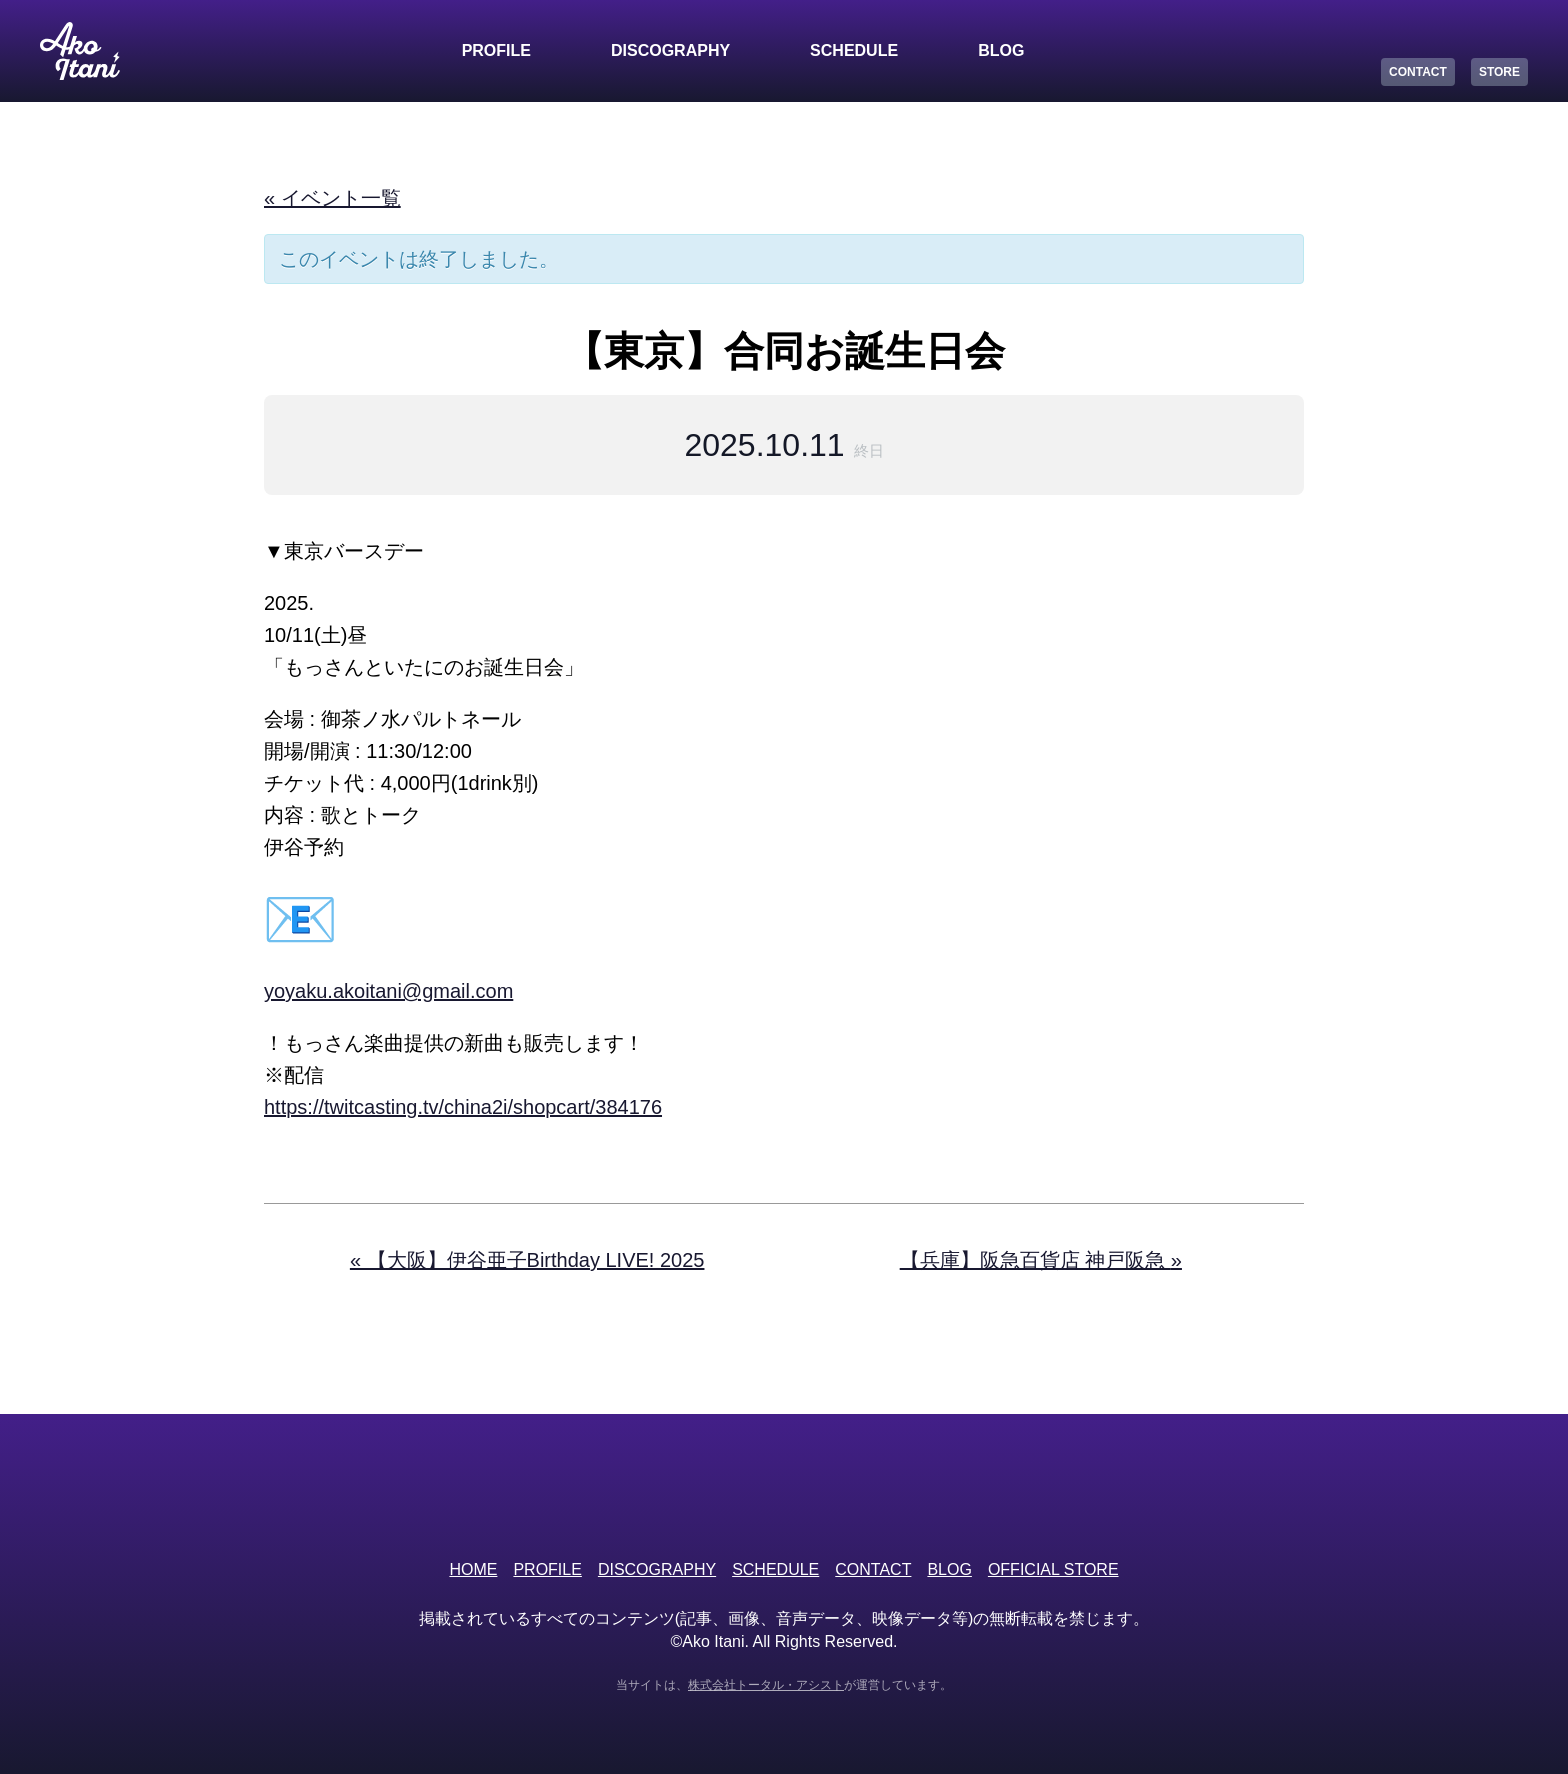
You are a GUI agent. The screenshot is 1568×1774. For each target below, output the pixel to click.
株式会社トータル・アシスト (766, 1685)
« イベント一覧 (332, 198)
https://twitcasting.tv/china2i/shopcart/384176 (463, 1107)
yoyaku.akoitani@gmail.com (388, 991)
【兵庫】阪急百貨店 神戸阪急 (1041, 1260)
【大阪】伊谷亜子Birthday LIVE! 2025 (527, 1260)
